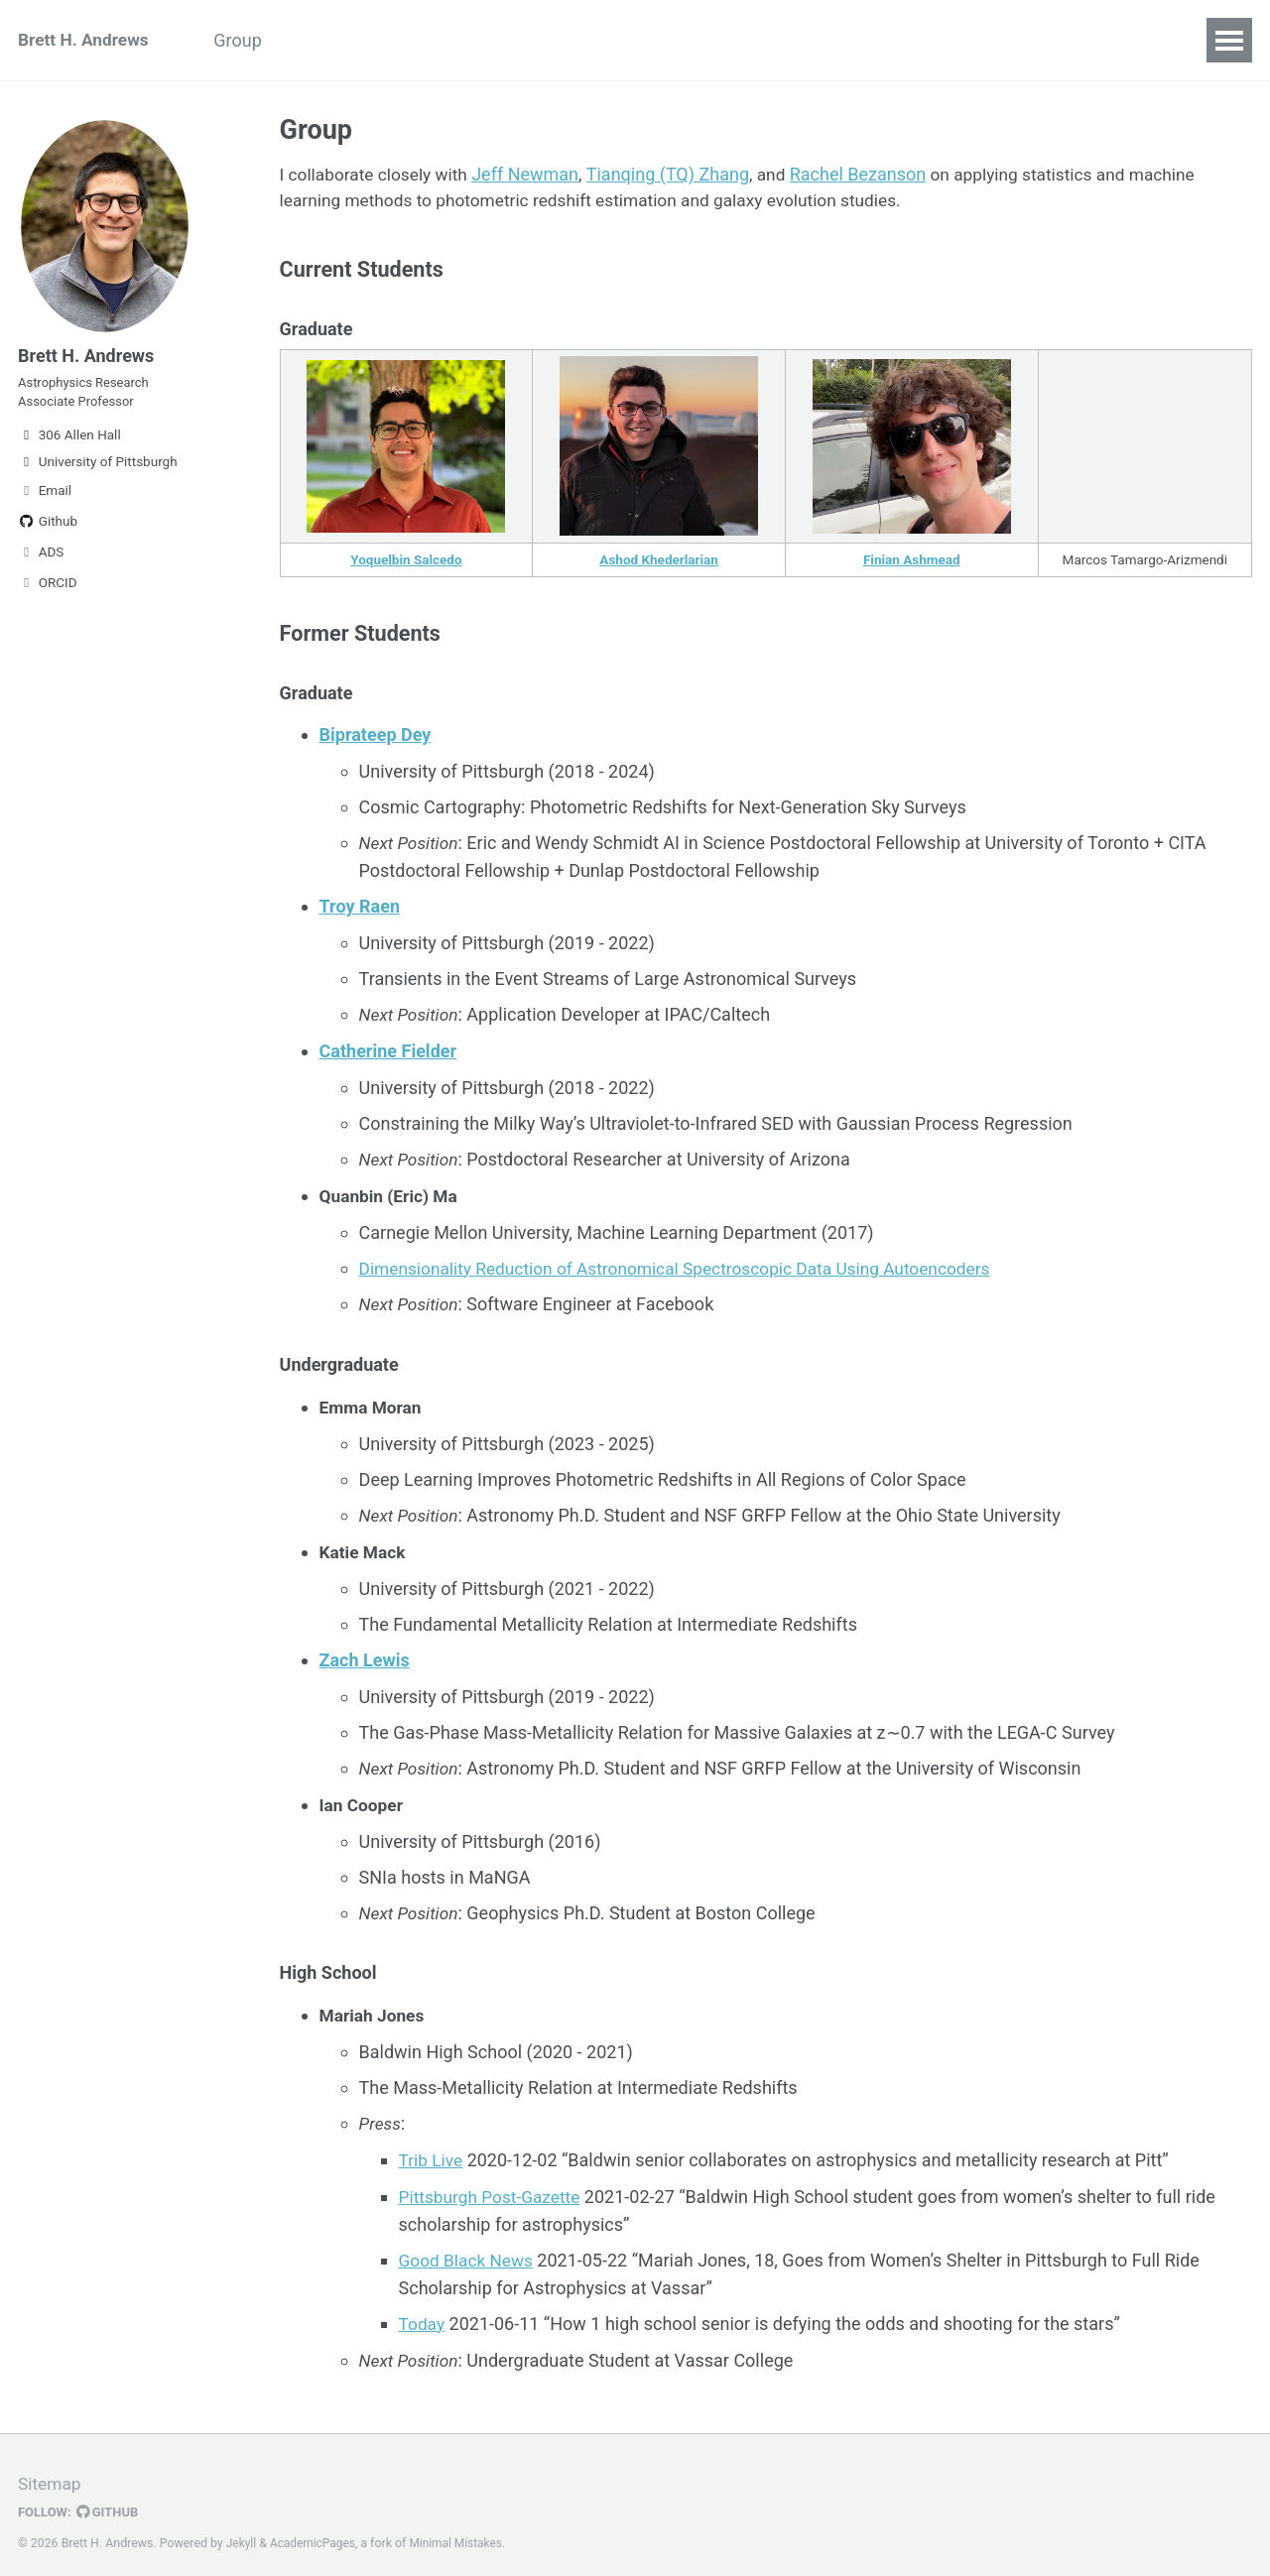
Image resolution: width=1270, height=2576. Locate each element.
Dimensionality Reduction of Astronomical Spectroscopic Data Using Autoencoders (688, 1269)
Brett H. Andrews (86, 40)
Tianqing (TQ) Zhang (675, 176)
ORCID (47, 592)
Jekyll (242, 2530)
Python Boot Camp (384, 40)
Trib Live (432, 2152)
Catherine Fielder (388, 1054)
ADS (41, 561)
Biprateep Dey (375, 742)
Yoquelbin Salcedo (405, 565)
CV (794, 40)
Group (249, 40)
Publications (543, 40)
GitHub (110, 2500)
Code (726, 40)
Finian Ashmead (911, 565)
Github (47, 531)
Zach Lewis (364, 1657)
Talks (649, 40)
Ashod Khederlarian (659, 565)
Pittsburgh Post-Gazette (493, 2187)
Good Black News (469, 2250)
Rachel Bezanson (868, 176)
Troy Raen (359, 912)
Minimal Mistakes (462, 2530)
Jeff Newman (532, 176)
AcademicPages (315, 2530)
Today (422, 2312)
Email (44, 500)
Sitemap (50, 2471)
